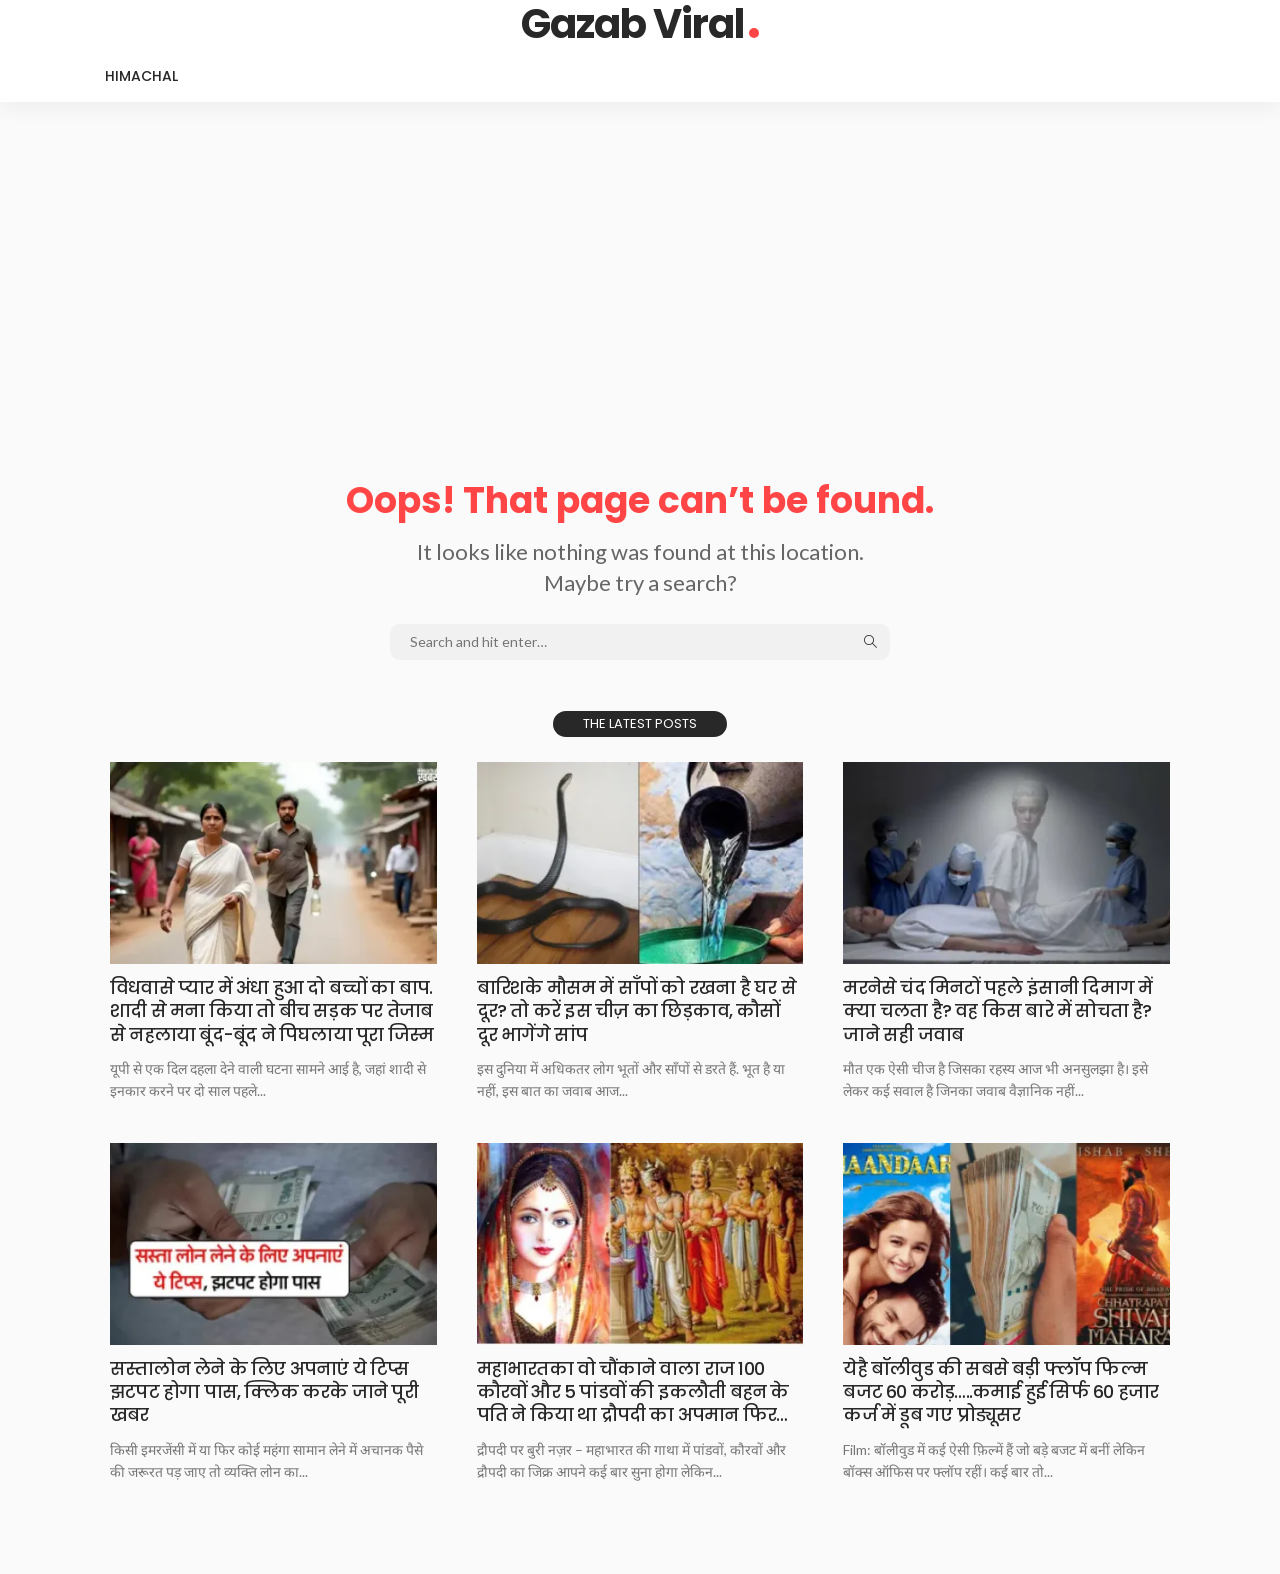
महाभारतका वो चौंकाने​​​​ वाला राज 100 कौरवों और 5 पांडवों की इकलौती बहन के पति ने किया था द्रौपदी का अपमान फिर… (632, 1392)
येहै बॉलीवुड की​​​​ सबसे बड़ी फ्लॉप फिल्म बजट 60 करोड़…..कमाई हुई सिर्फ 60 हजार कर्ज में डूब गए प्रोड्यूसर (1001, 1392)
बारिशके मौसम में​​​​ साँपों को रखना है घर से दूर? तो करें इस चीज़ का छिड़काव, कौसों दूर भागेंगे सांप (636, 1011)
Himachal (141, 76)
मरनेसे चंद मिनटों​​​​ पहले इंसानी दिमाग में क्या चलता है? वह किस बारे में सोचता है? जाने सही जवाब (998, 1011)
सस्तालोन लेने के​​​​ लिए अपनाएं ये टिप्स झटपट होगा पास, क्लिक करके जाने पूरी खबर (265, 1392)
